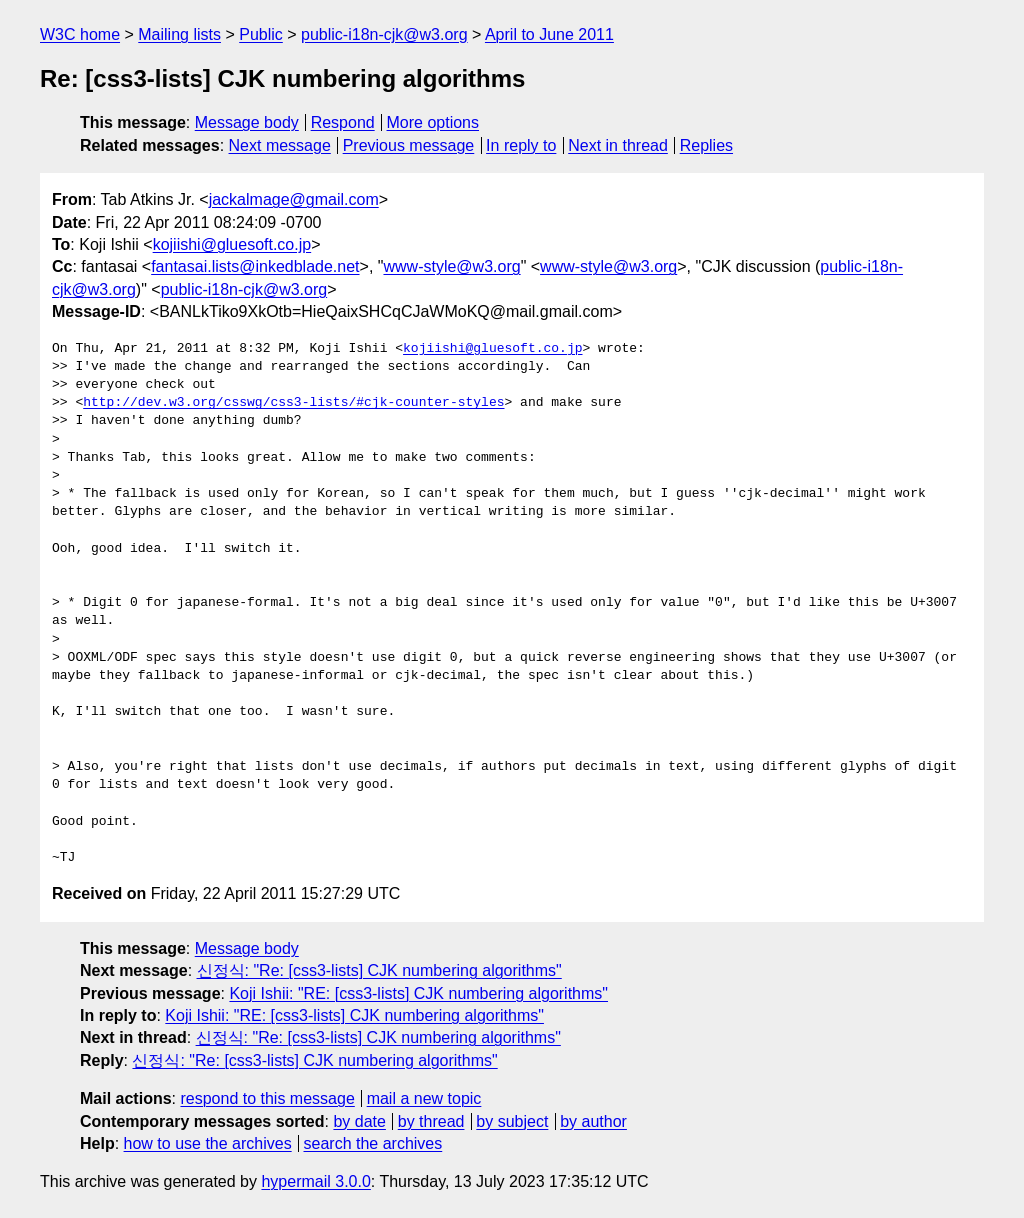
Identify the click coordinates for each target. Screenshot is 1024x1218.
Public (261, 34)
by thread (431, 1121)
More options (433, 122)
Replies (706, 145)
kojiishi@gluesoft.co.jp (232, 244)
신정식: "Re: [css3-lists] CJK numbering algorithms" (379, 970)
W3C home (80, 34)
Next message (280, 145)
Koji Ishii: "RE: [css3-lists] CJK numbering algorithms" (418, 993)
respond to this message (267, 1098)
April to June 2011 (549, 34)
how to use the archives (208, 1143)
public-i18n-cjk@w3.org (384, 34)
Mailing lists (179, 34)
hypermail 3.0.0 (315, 1181)
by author (593, 1121)
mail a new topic (424, 1098)
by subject (512, 1121)
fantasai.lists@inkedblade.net (255, 266)
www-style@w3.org (451, 266)
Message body (247, 122)
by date (359, 1121)
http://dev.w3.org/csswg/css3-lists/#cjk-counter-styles (293, 403)
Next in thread (618, 145)
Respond (343, 122)
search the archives (373, 1143)
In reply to (521, 145)
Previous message (409, 145)
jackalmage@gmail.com (294, 199)
